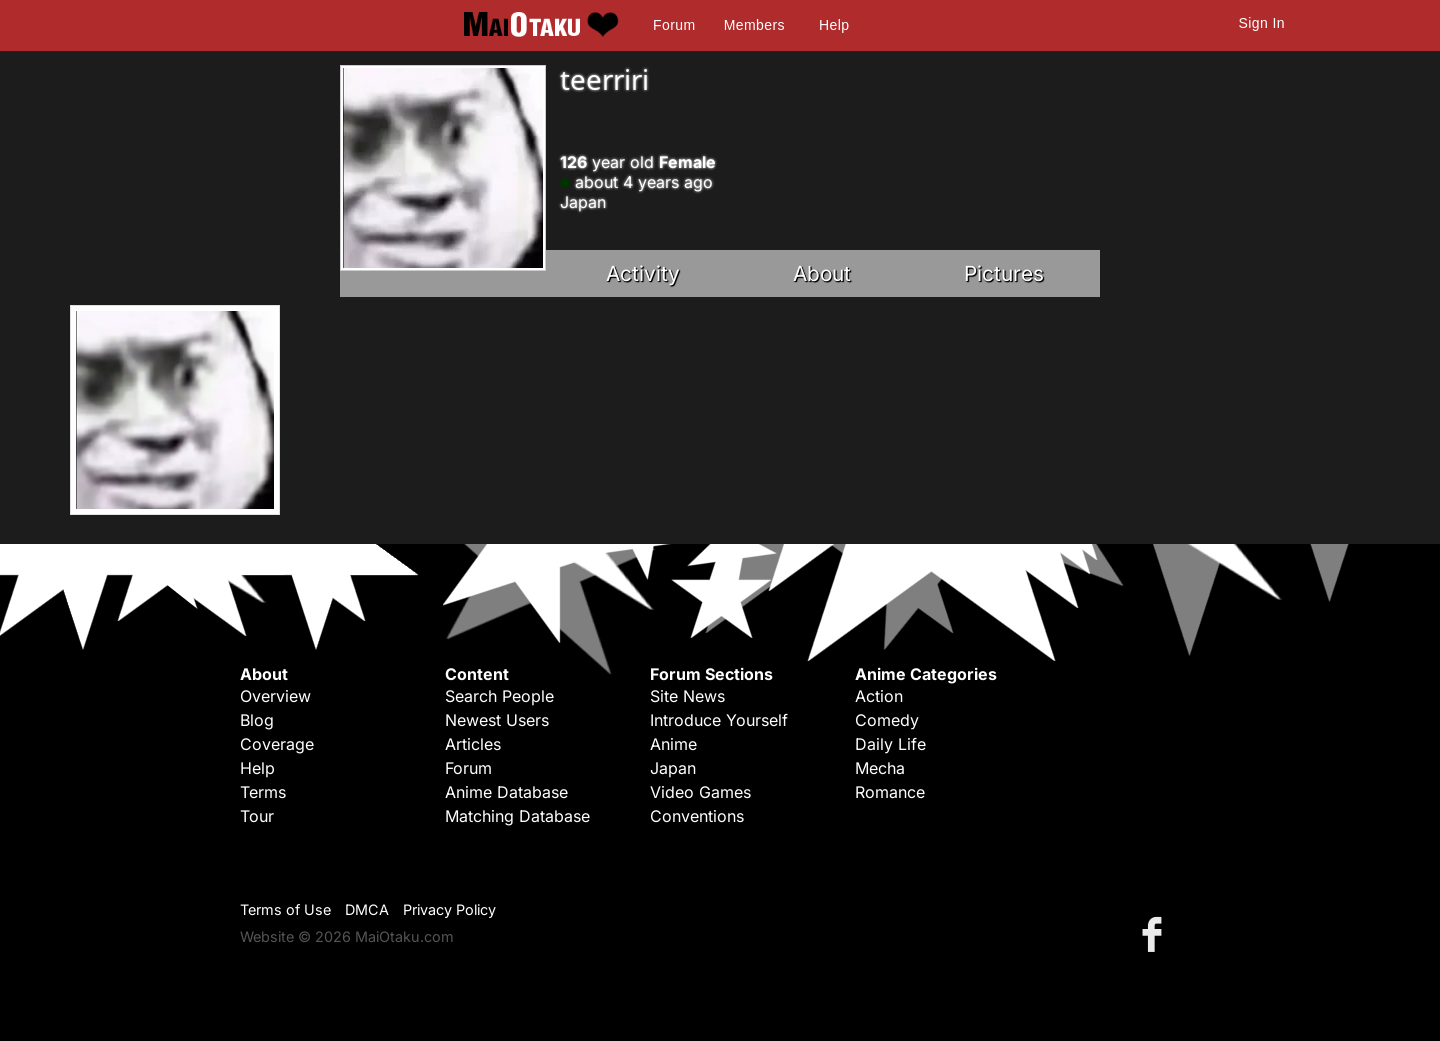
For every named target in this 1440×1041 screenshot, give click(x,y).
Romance (890, 792)
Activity (643, 273)
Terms (263, 792)
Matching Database (517, 816)
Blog (257, 720)
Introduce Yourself (719, 720)
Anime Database (506, 792)
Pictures (1004, 273)
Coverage (277, 744)
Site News (687, 696)
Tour (257, 816)
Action (879, 696)
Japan (673, 768)
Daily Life (890, 744)
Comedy (887, 720)
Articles (473, 744)
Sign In (1262, 23)
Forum (674, 25)
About (822, 273)
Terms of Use (285, 909)
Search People (499, 696)
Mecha (880, 768)
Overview (275, 696)
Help (834, 25)
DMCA (367, 909)
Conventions (697, 816)
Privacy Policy (449, 909)
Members (754, 25)
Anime (673, 744)
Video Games (700, 792)
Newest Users (497, 720)
